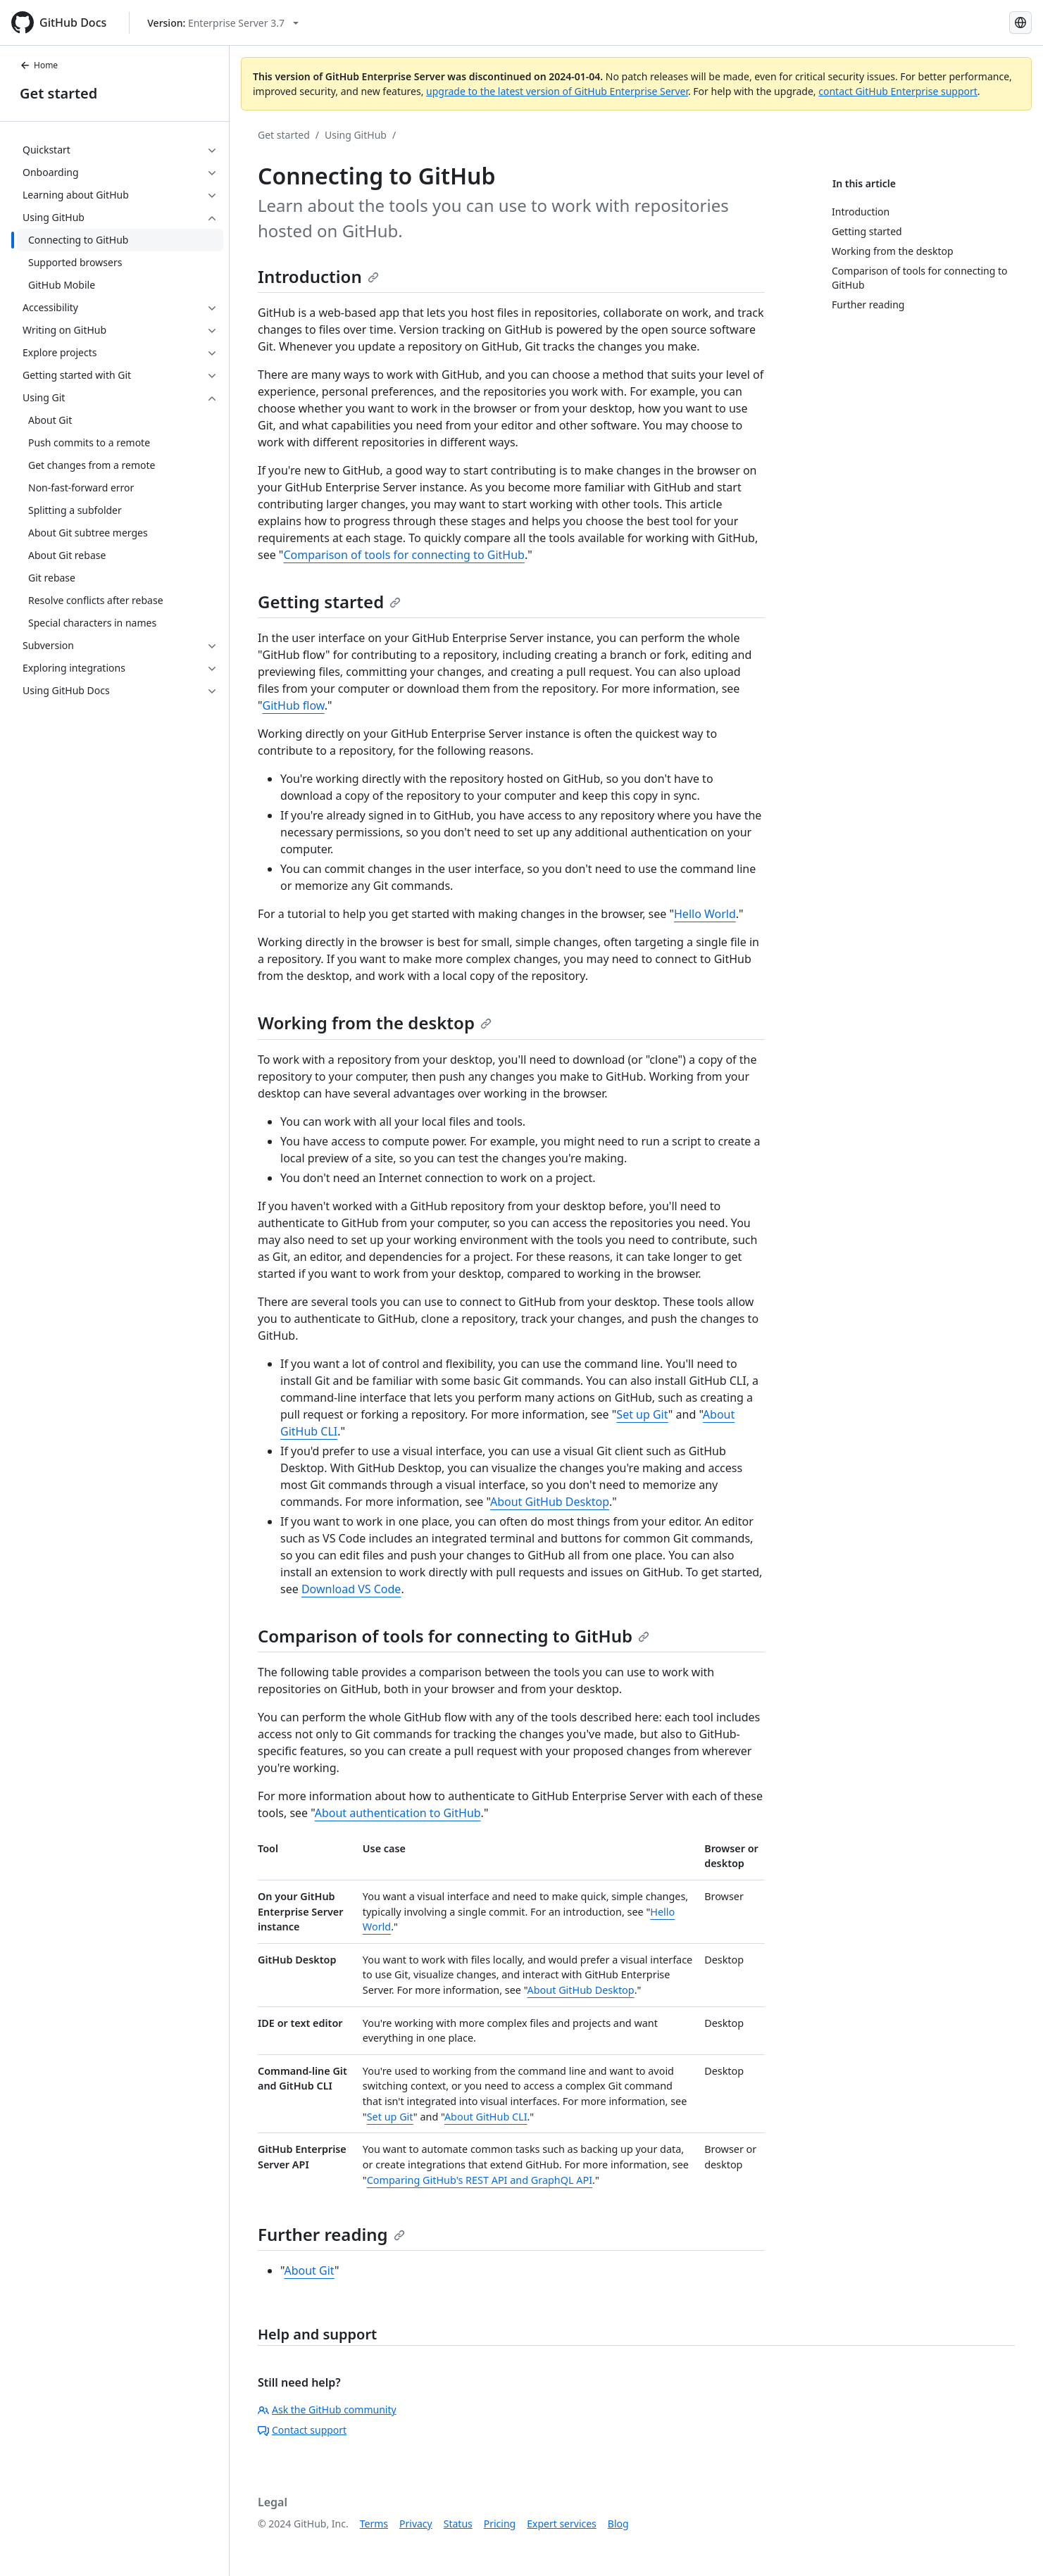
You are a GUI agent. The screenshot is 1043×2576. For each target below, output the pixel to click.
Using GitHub (356, 135)
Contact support (302, 2430)
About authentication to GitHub (398, 1813)
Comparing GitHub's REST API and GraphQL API (479, 2180)
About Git (309, 2270)
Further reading (331, 2234)
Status (458, 2523)
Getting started (329, 601)
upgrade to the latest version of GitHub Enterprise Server (557, 91)
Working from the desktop (375, 1022)
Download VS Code (351, 1589)
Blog (618, 2523)
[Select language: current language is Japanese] (1020, 22)
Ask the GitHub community (327, 2409)
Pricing (500, 2523)
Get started (58, 93)
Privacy (415, 2523)
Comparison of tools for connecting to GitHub (403, 555)
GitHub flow (294, 705)
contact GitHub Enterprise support (898, 91)
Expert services (562, 2523)
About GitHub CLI (485, 2116)
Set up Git (642, 1414)
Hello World (705, 914)
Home (39, 65)
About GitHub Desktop (549, 1501)
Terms (374, 2523)
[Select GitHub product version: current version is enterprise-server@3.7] (223, 23)
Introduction (318, 276)
